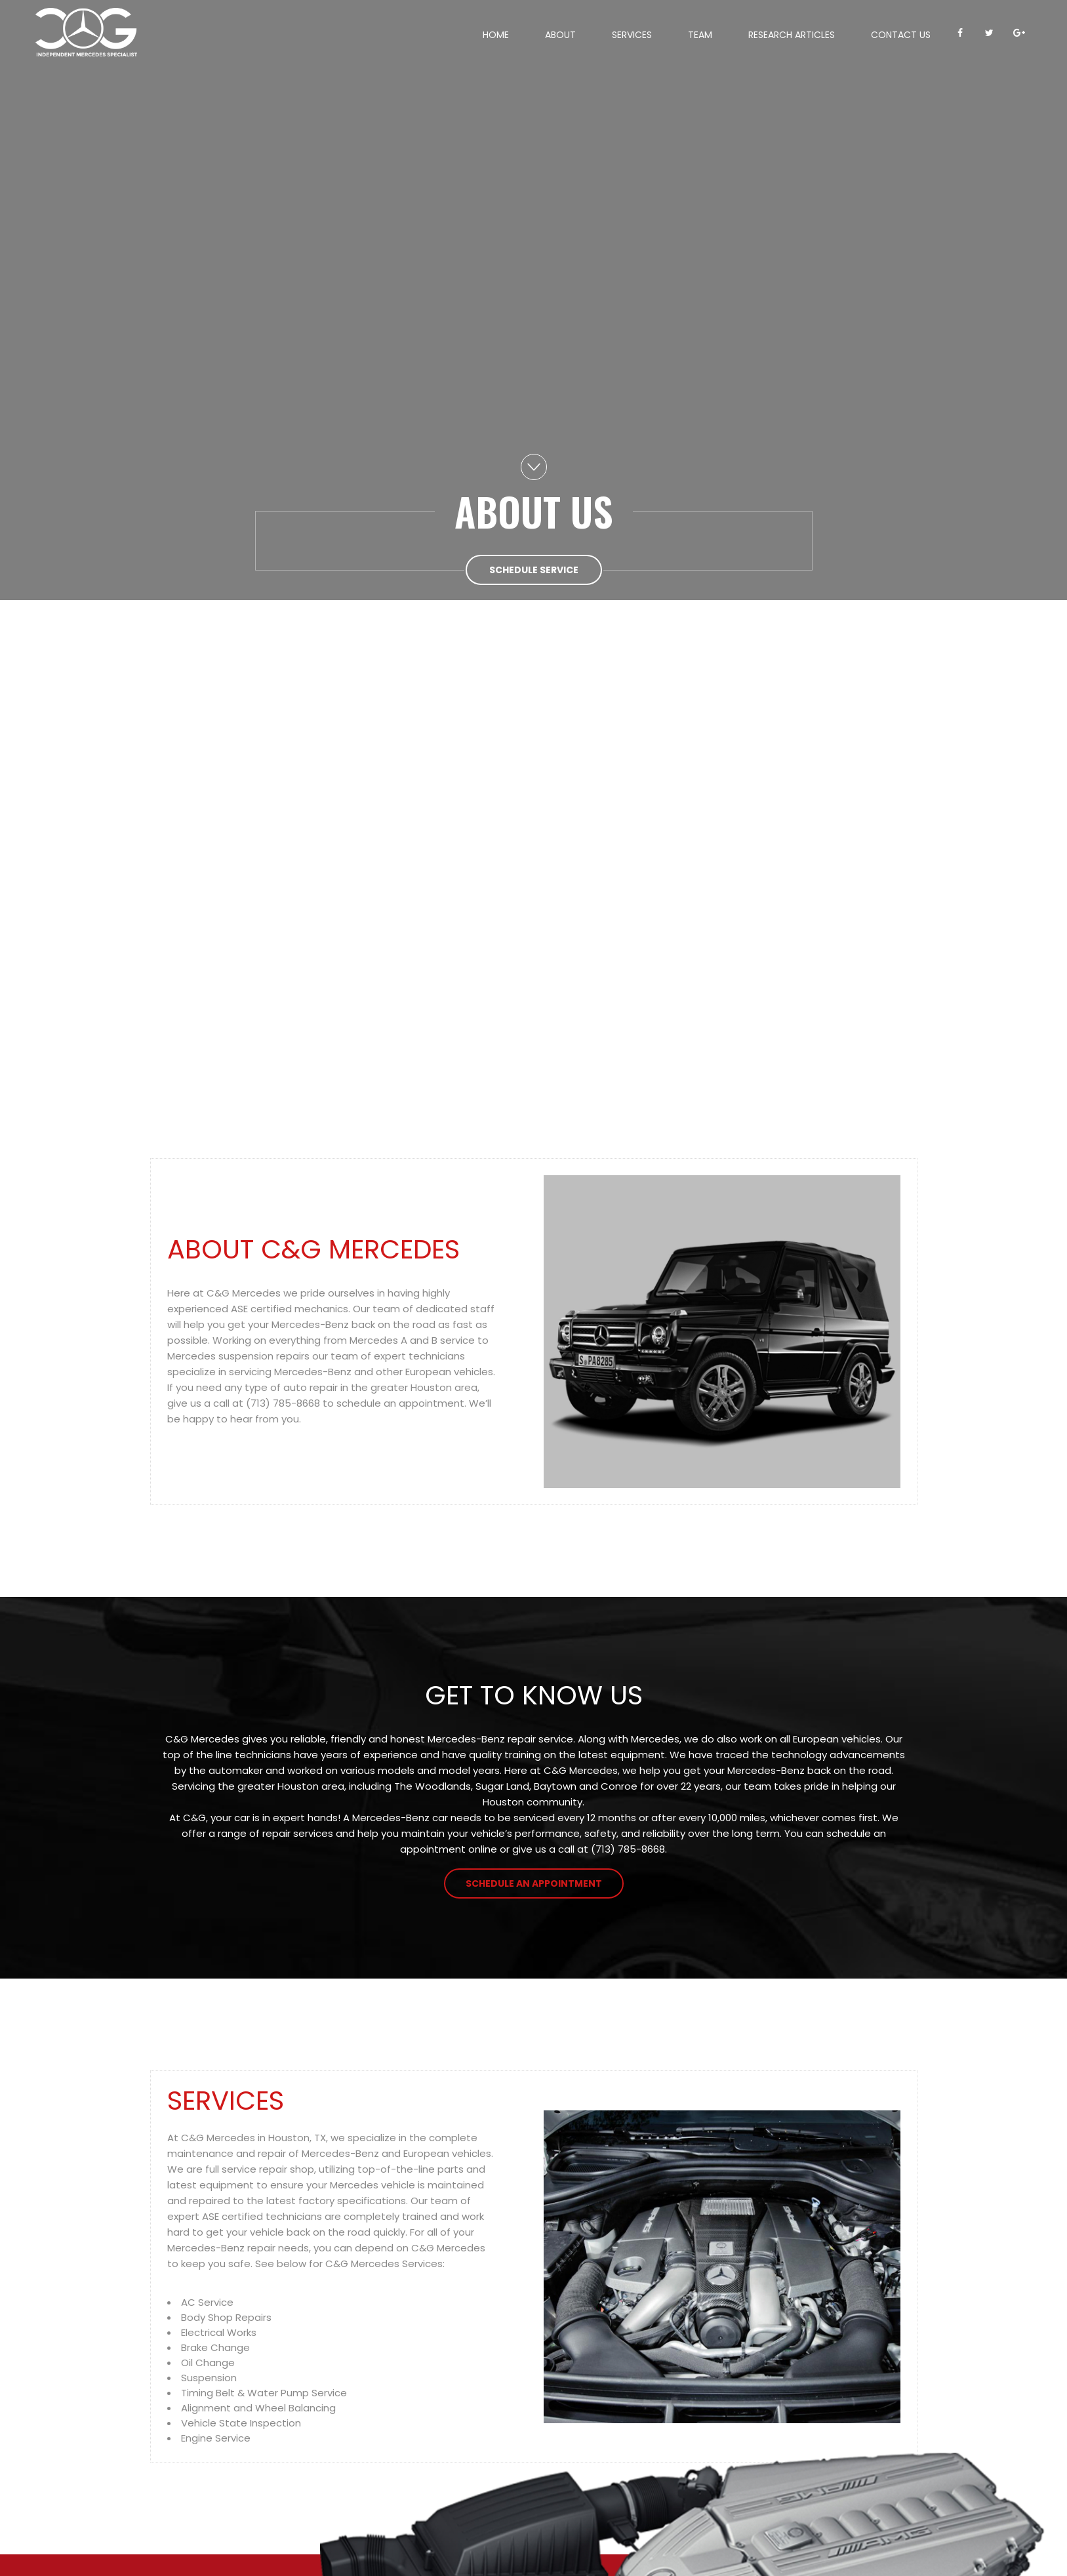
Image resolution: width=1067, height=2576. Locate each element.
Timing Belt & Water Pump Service (264, 2393)
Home (496, 34)
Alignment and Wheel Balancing (258, 2408)
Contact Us (901, 34)
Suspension (209, 2378)
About (560, 34)
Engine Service (216, 2438)
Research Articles (791, 34)
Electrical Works (218, 2332)
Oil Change (208, 2362)
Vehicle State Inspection (241, 2423)
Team (700, 34)
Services (632, 34)
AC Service (207, 2302)
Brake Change (215, 2347)
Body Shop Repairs (226, 2317)
